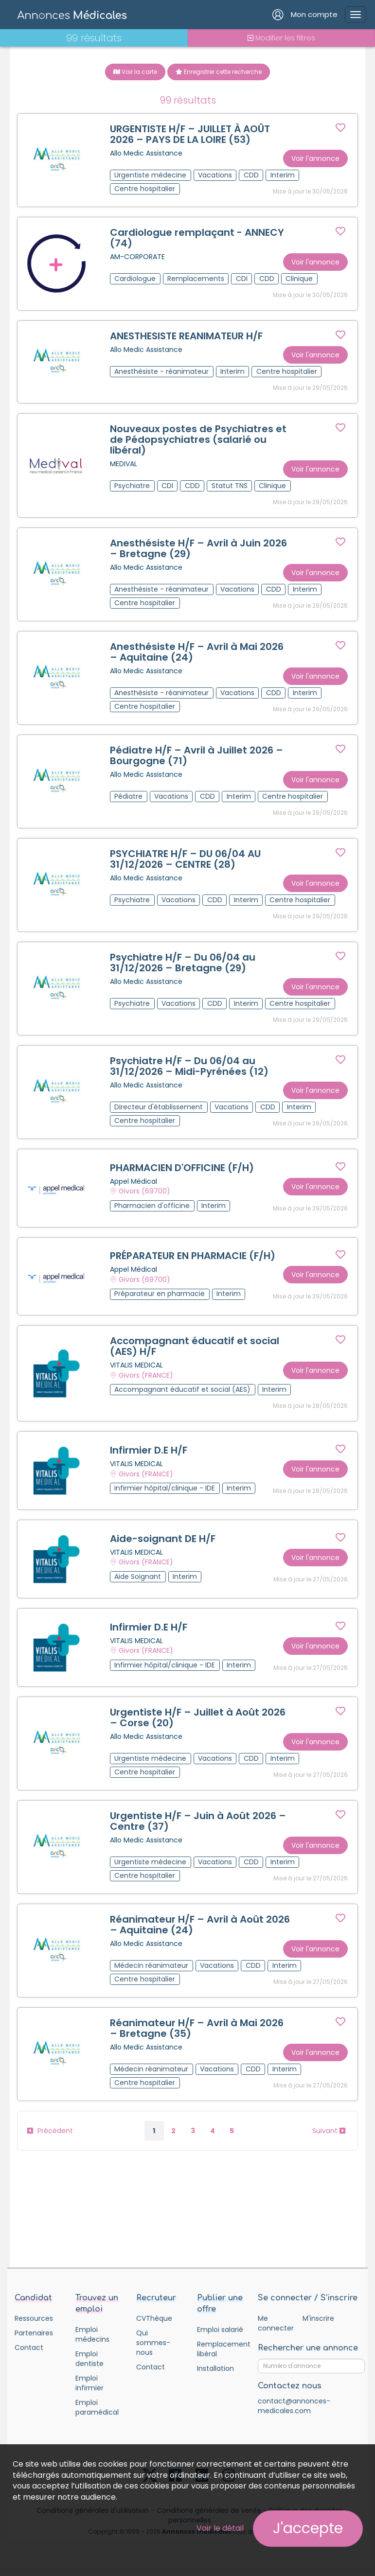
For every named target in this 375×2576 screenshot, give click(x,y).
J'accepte (308, 2528)
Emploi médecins (92, 2336)
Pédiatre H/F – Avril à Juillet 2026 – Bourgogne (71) (196, 756)
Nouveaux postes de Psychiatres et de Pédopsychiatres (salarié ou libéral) (198, 439)
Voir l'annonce (315, 158)
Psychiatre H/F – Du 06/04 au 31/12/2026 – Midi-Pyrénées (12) (189, 1067)
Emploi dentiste (89, 2360)
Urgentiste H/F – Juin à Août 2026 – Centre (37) (198, 1822)
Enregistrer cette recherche (219, 72)
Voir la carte (135, 72)
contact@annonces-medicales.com (294, 2408)
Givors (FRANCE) (146, 1376)
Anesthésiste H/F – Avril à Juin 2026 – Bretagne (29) (198, 549)
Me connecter (275, 2324)
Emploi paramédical (97, 2408)
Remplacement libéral (220, 2350)
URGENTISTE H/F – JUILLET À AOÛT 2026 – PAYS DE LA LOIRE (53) (190, 134)
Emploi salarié (220, 2331)
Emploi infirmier (89, 2384)
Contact (29, 2349)
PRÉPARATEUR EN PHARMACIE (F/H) (192, 1257)
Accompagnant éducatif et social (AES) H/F (194, 1347)
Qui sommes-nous (153, 2344)
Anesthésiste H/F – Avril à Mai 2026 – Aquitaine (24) (197, 652)
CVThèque (154, 2320)
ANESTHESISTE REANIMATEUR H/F (186, 336)
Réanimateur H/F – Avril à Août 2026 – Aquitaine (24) (200, 1926)
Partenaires (34, 2334)
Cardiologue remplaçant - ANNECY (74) (197, 238)
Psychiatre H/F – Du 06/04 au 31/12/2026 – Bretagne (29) (182, 963)
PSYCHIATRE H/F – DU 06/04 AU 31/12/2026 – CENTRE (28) (185, 859)
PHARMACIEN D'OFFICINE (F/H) (182, 1168)
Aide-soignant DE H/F (162, 1540)
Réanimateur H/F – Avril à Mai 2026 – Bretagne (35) (197, 2029)
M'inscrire (318, 2320)
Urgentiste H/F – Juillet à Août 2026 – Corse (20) (198, 1719)
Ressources (34, 2320)
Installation (215, 2370)
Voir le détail (220, 2528)
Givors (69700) (144, 1192)
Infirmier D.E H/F (148, 1451)
